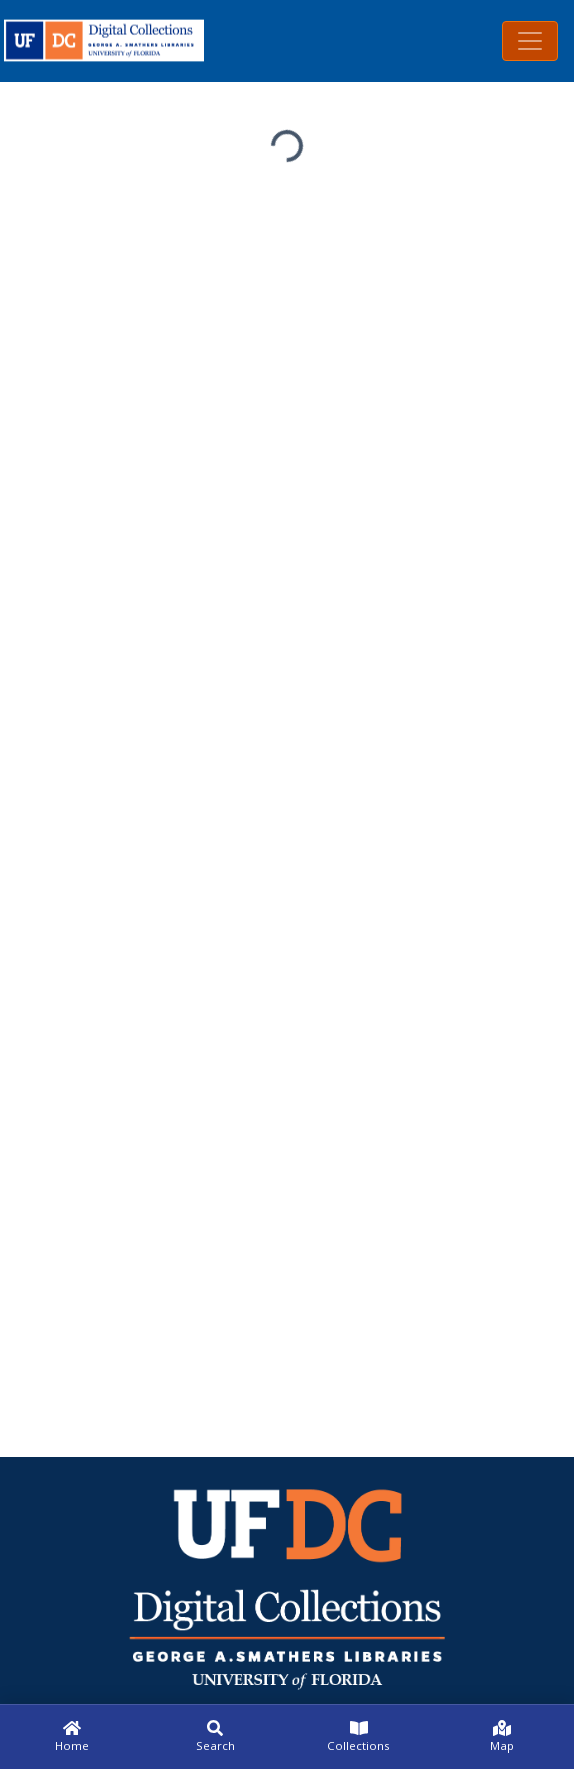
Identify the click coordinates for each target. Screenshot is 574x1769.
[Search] (216, 1737)
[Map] (503, 1737)
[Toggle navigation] (530, 41)
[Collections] (359, 1737)
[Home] (72, 1737)
